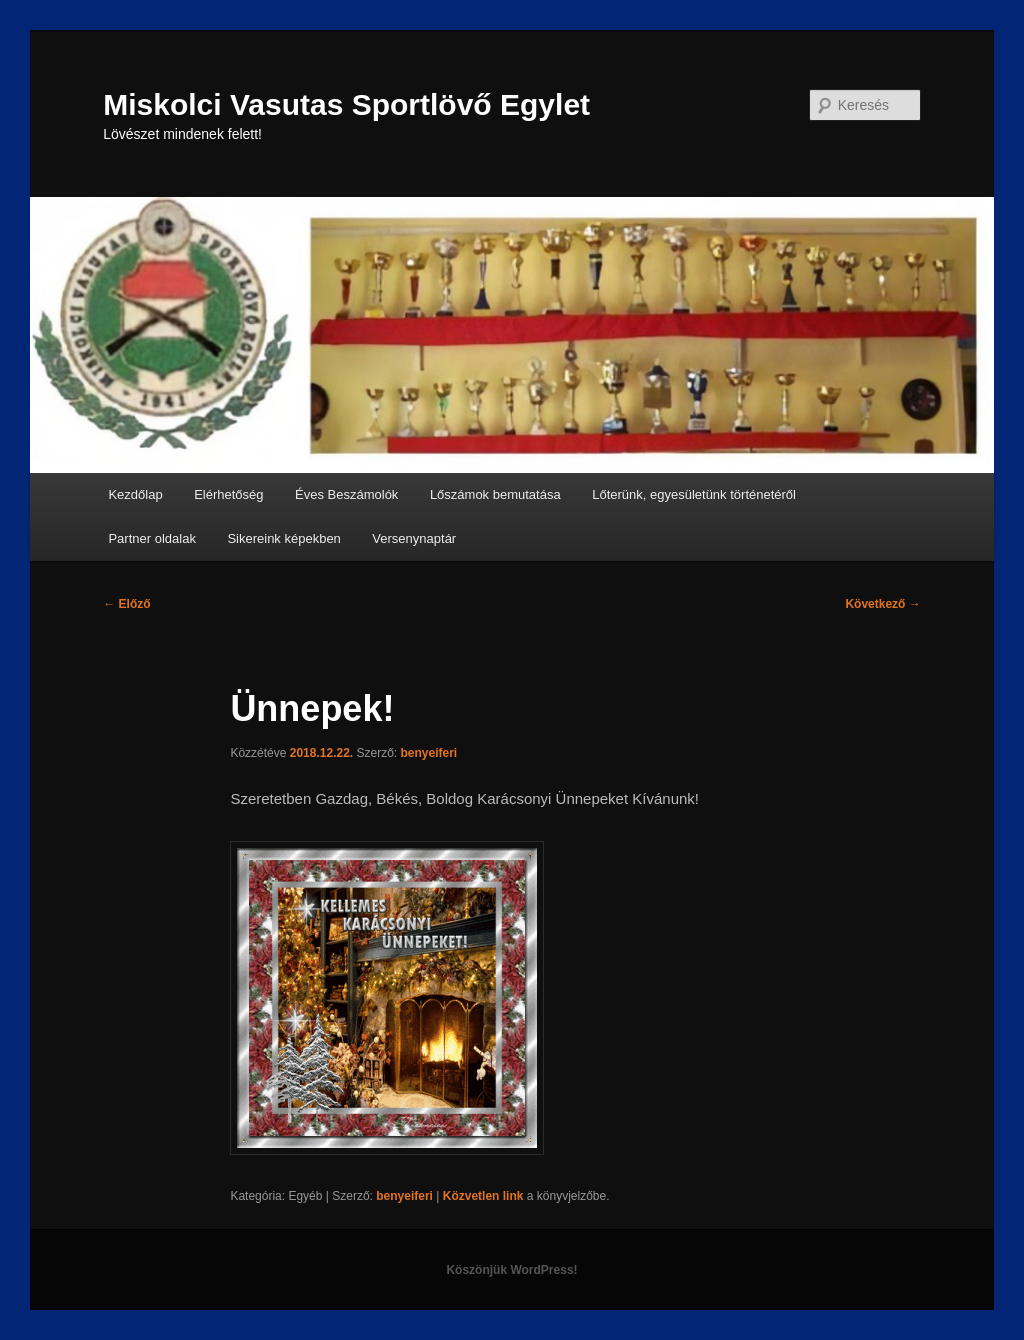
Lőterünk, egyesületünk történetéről (694, 494)
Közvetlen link (485, 1196)
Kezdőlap (135, 494)
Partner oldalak (151, 538)
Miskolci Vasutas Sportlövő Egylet (346, 104)
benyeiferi (429, 753)
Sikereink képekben (283, 538)
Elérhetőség (228, 494)
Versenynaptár (414, 538)
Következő (882, 604)
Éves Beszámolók (346, 494)
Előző (126, 604)
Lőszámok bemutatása (495, 494)
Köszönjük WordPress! (511, 1270)
